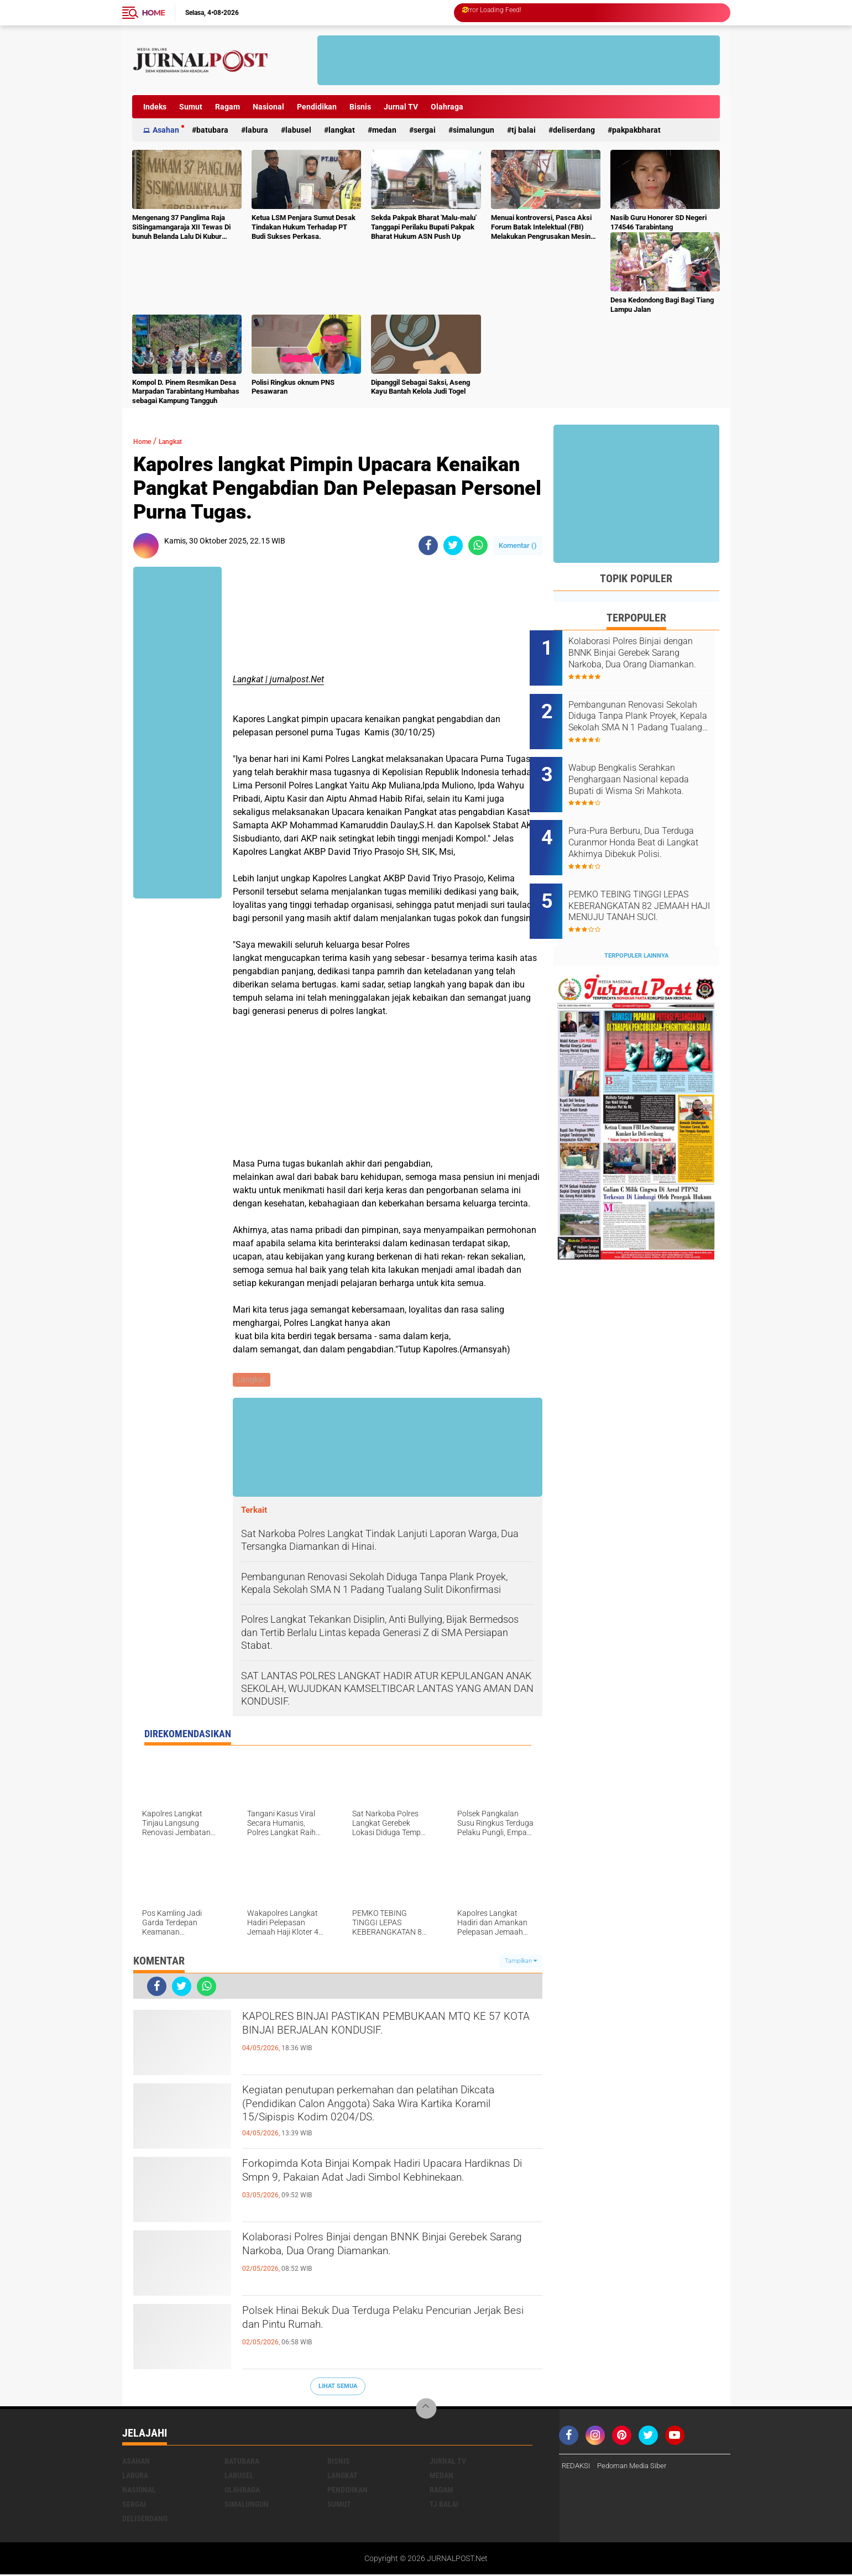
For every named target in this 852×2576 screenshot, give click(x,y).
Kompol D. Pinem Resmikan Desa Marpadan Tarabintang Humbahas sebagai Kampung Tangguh (185, 391)
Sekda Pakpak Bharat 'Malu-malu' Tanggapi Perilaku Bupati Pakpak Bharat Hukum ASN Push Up (424, 227)
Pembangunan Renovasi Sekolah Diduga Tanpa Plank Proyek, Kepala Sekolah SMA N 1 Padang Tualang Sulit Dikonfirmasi (648, 709)
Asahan (166, 130)
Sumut (190, 106)
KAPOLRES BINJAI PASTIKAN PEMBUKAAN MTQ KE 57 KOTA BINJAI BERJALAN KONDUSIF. (378, 2039)
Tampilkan (521, 1962)
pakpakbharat (636, 130)
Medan (384, 130)
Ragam (227, 106)
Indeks (154, 106)
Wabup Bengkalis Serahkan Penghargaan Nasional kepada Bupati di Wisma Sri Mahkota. (645, 765)
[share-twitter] (453, 545)
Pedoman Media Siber (637, 2467)
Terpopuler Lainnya (636, 918)
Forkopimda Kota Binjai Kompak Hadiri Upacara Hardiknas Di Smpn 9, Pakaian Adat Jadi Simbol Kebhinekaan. (391, 2186)
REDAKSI (577, 2467)
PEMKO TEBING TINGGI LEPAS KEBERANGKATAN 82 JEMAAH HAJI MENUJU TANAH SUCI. (647, 876)
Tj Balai (523, 130)
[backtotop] (426, 2410)
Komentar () (518, 545)
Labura (256, 130)
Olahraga (447, 106)
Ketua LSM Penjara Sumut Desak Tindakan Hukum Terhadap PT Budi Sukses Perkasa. (304, 227)
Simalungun (473, 130)
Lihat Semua (337, 2387)
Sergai (425, 130)
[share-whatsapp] (478, 545)
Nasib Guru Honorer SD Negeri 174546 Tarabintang (658, 222)
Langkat (341, 130)
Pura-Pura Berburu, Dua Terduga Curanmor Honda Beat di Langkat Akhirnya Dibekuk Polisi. (642, 820)
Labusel (298, 130)
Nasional (268, 106)
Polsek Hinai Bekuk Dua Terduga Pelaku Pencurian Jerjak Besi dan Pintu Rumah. (366, 2324)
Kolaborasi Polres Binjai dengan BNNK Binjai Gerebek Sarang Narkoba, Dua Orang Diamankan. (380, 2260)
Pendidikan (317, 106)
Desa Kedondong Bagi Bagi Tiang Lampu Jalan (662, 304)
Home (153, 13)
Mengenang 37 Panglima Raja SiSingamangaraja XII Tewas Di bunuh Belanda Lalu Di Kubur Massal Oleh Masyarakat (181, 227)
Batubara (212, 130)
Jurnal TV (401, 106)
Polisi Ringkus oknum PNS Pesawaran (293, 387)
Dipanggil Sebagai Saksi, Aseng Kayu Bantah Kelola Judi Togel (420, 387)
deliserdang (574, 130)
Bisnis (360, 106)
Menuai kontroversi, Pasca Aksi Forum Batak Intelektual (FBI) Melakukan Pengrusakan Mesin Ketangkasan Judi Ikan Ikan (541, 227)
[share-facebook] (428, 545)
